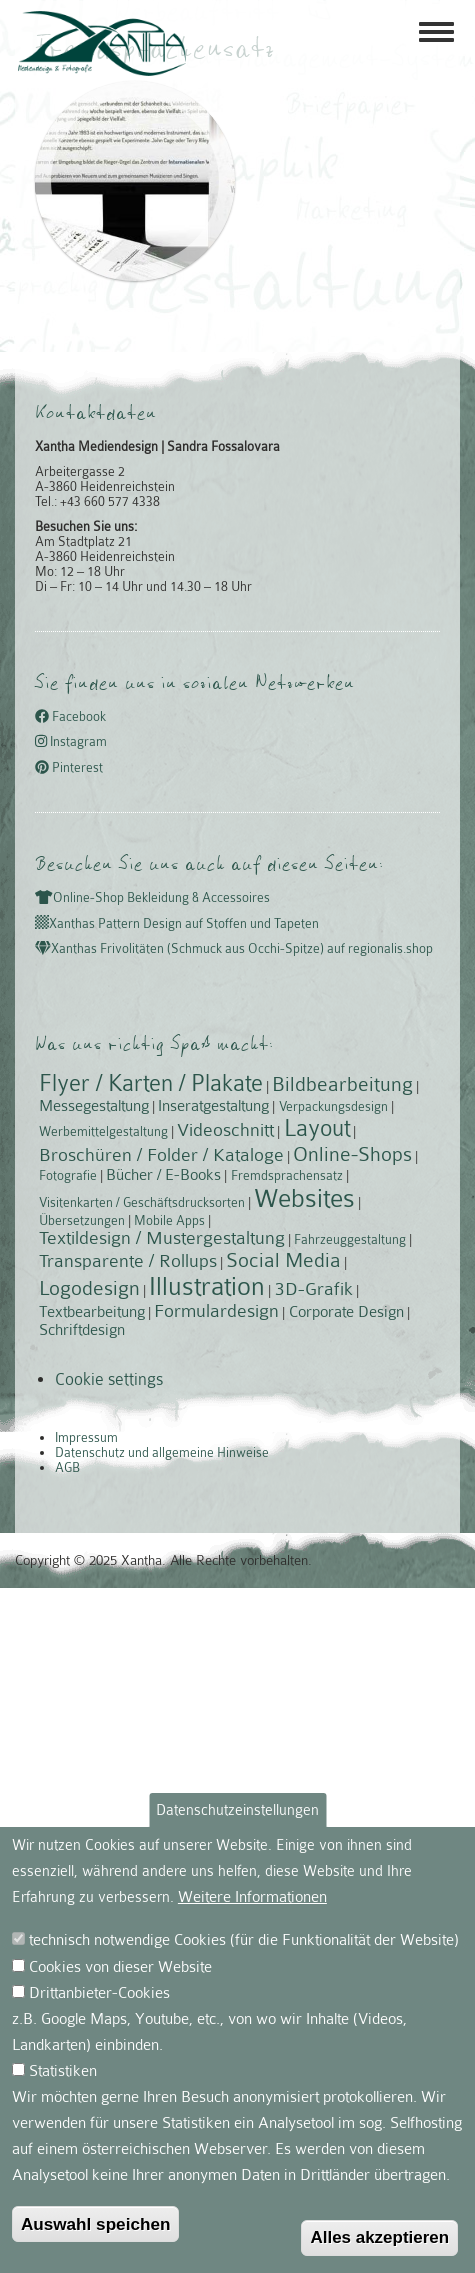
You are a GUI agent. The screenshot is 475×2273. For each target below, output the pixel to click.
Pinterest (69, 767)
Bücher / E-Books (163, 1175)
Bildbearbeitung (342, 1084)
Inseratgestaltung (213, 1106)
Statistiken (63, 2071)
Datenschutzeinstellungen (237, 1810)
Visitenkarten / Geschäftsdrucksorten (142, 1202)
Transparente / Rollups (128, 1261)
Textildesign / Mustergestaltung (162, 1238)
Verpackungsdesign (333, 1106)
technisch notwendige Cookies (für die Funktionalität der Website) (244, 1940)
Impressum (86, 1437)
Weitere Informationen (252, 1897)
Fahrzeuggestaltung (350, 1239)
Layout (317, 1128)
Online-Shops (352, 1154)
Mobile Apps (169, 1220)
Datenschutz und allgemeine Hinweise (162, 1452)
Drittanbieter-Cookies (99, 1993)
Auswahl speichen (96, 2224)
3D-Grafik (314, 1289)
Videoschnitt (225, 1130)
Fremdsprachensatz (287, 1175)
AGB (67, 1467)
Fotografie (68, 1175)
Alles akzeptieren (379, 2237)
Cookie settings (109, 1379)
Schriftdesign (82, 1330)
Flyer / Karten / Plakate (151, 1083)
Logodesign (89, 1288)
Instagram (71, 742)
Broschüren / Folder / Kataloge (161, 1155)
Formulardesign (216, 1311)
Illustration (207, 1286)
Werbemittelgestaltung (103, 1131)
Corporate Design (346, 1312)
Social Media (283, 1260)
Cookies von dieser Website (120, 1967)
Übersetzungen (82, 1220)
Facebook (70, 716)
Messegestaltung (94, 1106)
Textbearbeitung (92, 1312)
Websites (304, 1198)
